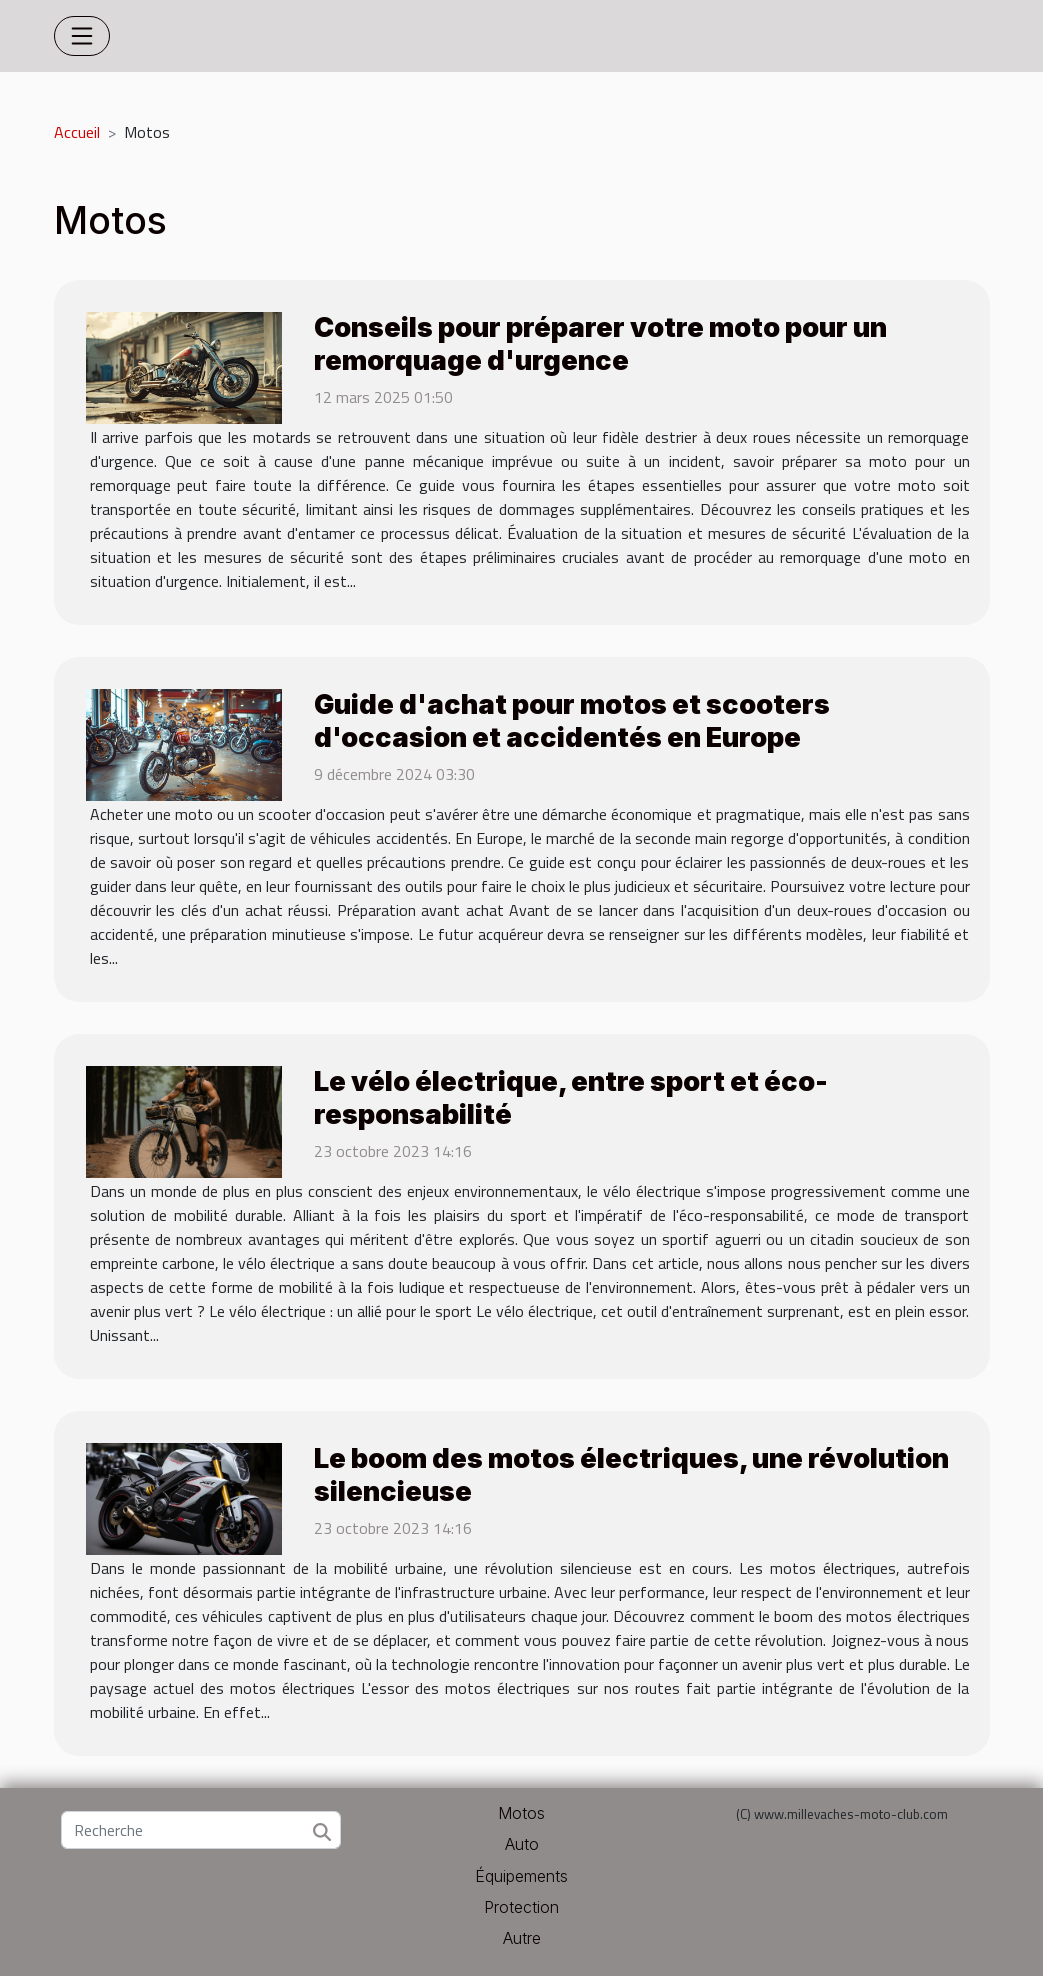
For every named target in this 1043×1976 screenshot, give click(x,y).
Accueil (77, 132)
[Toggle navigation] (82, 36)
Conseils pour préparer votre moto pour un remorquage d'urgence (600, 343)
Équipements (521, 1876)
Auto (522, 1844)
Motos (521, 1813)
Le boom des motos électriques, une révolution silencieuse (631, 1474)
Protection (521, 1907)
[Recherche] (201, 1830)
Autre (522, 1938)
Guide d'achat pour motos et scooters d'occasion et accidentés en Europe (572, 720)
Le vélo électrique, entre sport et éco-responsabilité (571, 1097)
